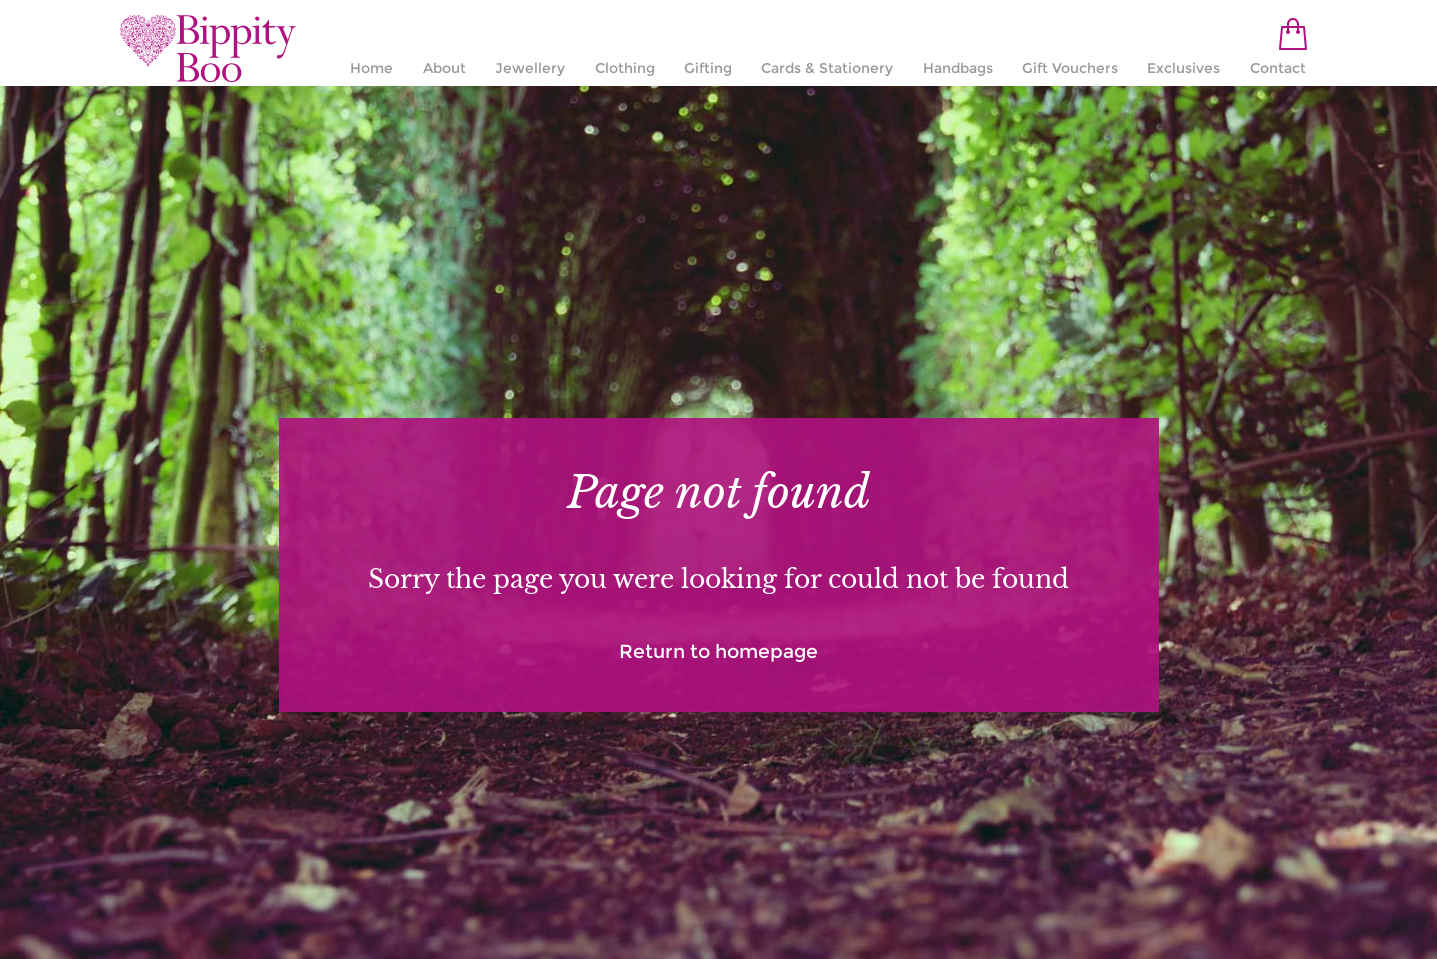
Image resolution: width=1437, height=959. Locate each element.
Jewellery (530, 68)
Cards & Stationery (827, 68)
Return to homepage (718, 651)
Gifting (708, 68)
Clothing (625, 68)
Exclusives (1183, 68)
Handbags (958, 68)
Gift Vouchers (1070, 68)
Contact (1278, 68)
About (444, 68)
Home (371, 68)
